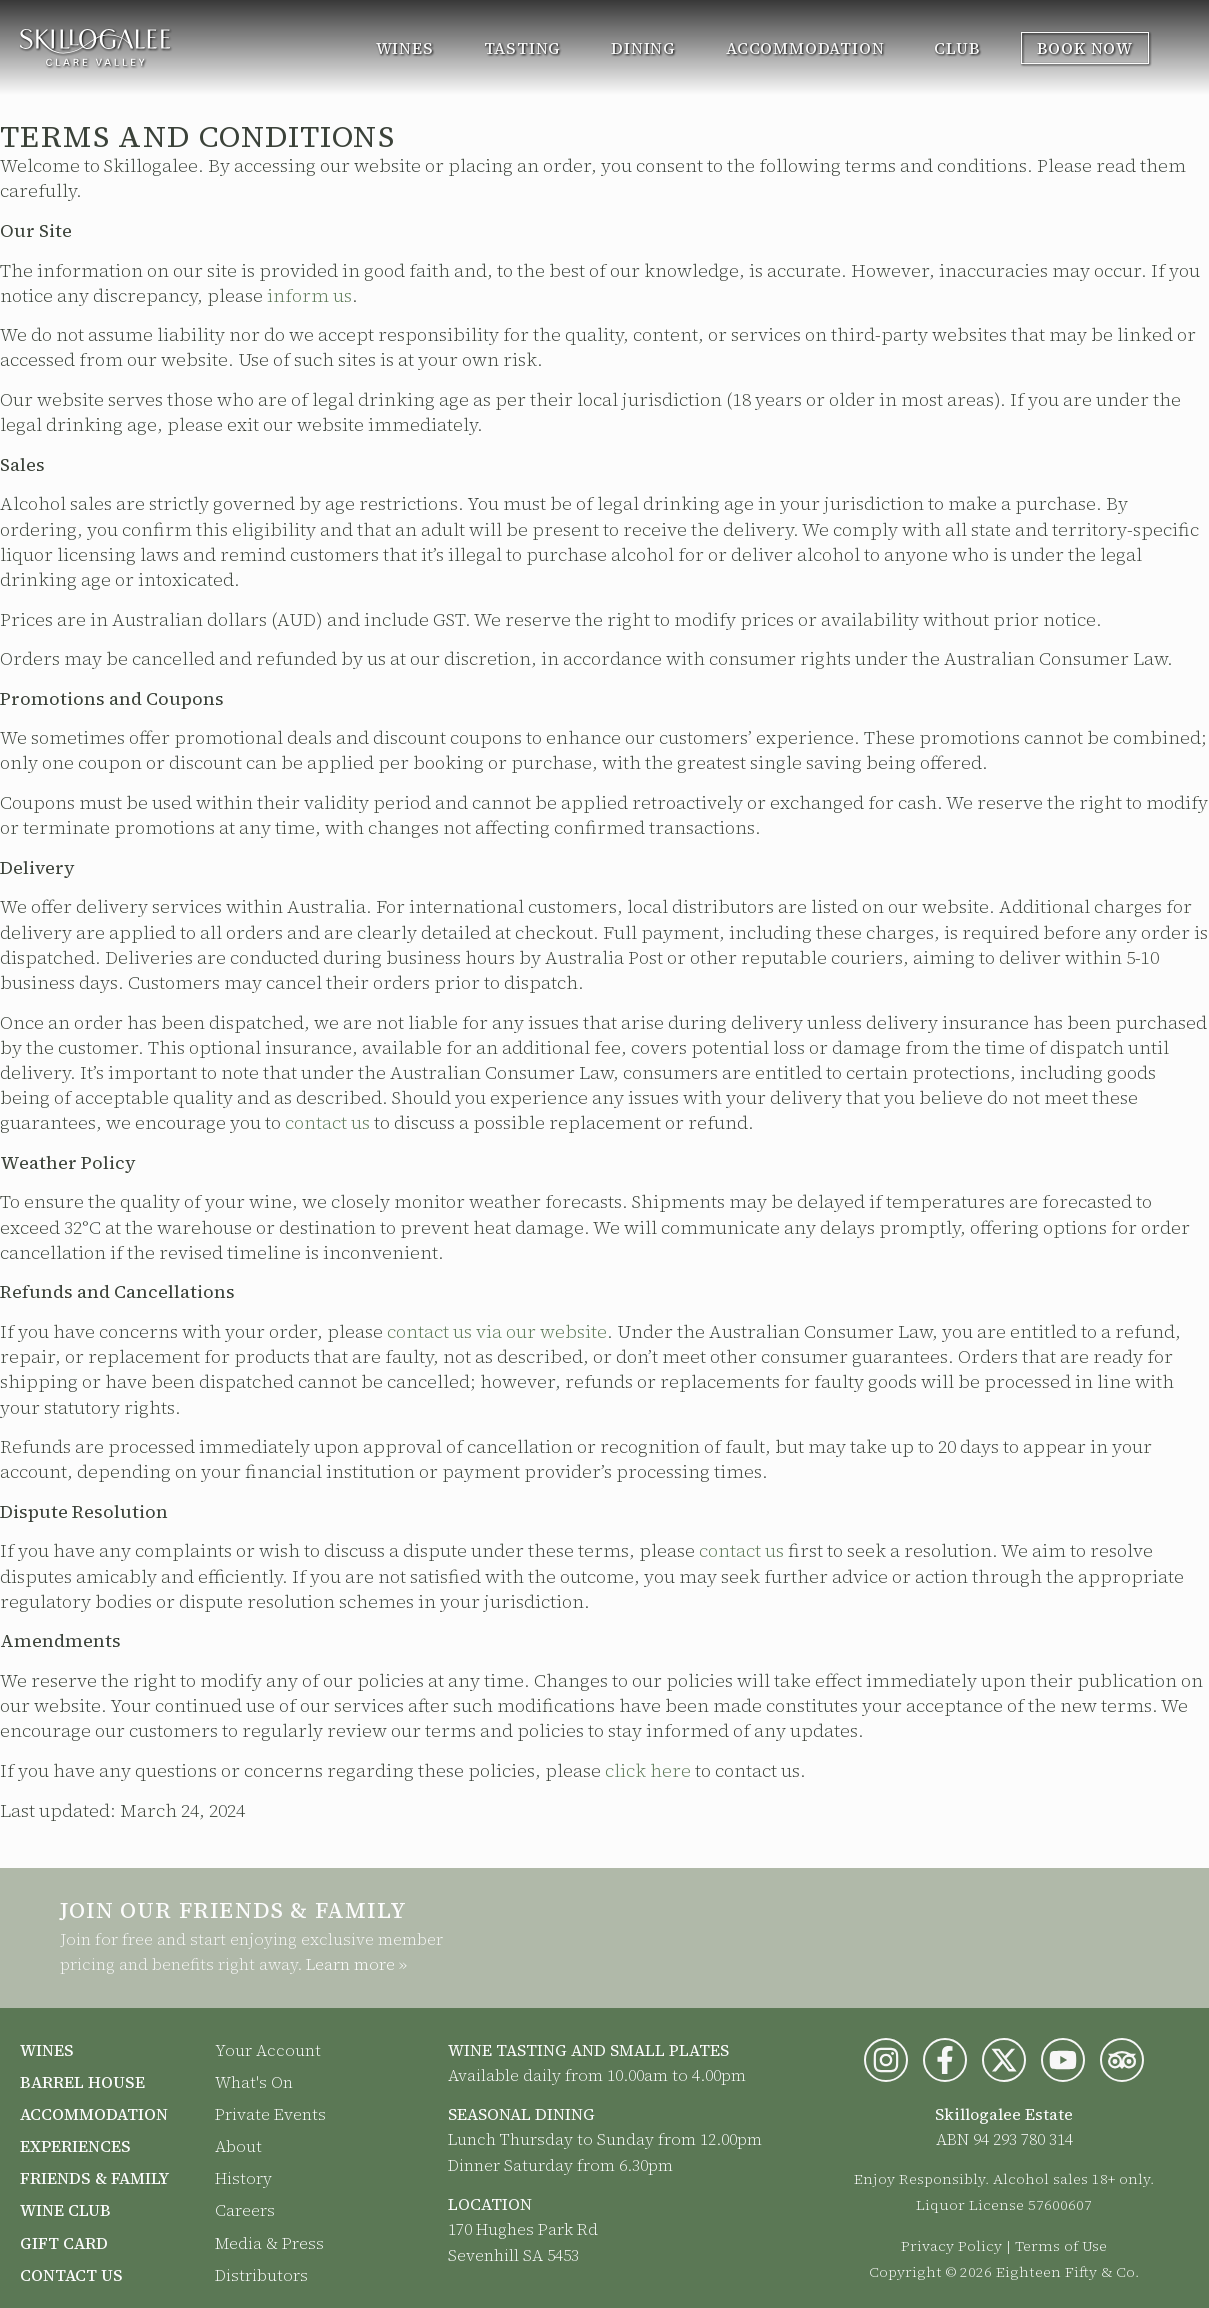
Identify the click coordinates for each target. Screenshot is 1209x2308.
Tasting (523, 48)
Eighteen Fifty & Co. (1067, 2272)
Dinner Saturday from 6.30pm (560, 2165)
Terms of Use (1061, 2246)
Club (957, 48)
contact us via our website (497, 1331)
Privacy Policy (951, 2246)
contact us (327, 1122)
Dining (643, 48)
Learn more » (356, 1964)
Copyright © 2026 (930, 2272)
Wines (405, 48)
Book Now (1085, 48)
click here (648, 1770)
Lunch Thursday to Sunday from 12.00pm (605, 2139)
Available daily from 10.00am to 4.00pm (597, 2075)
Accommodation (805, 48)
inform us (309, 295)
